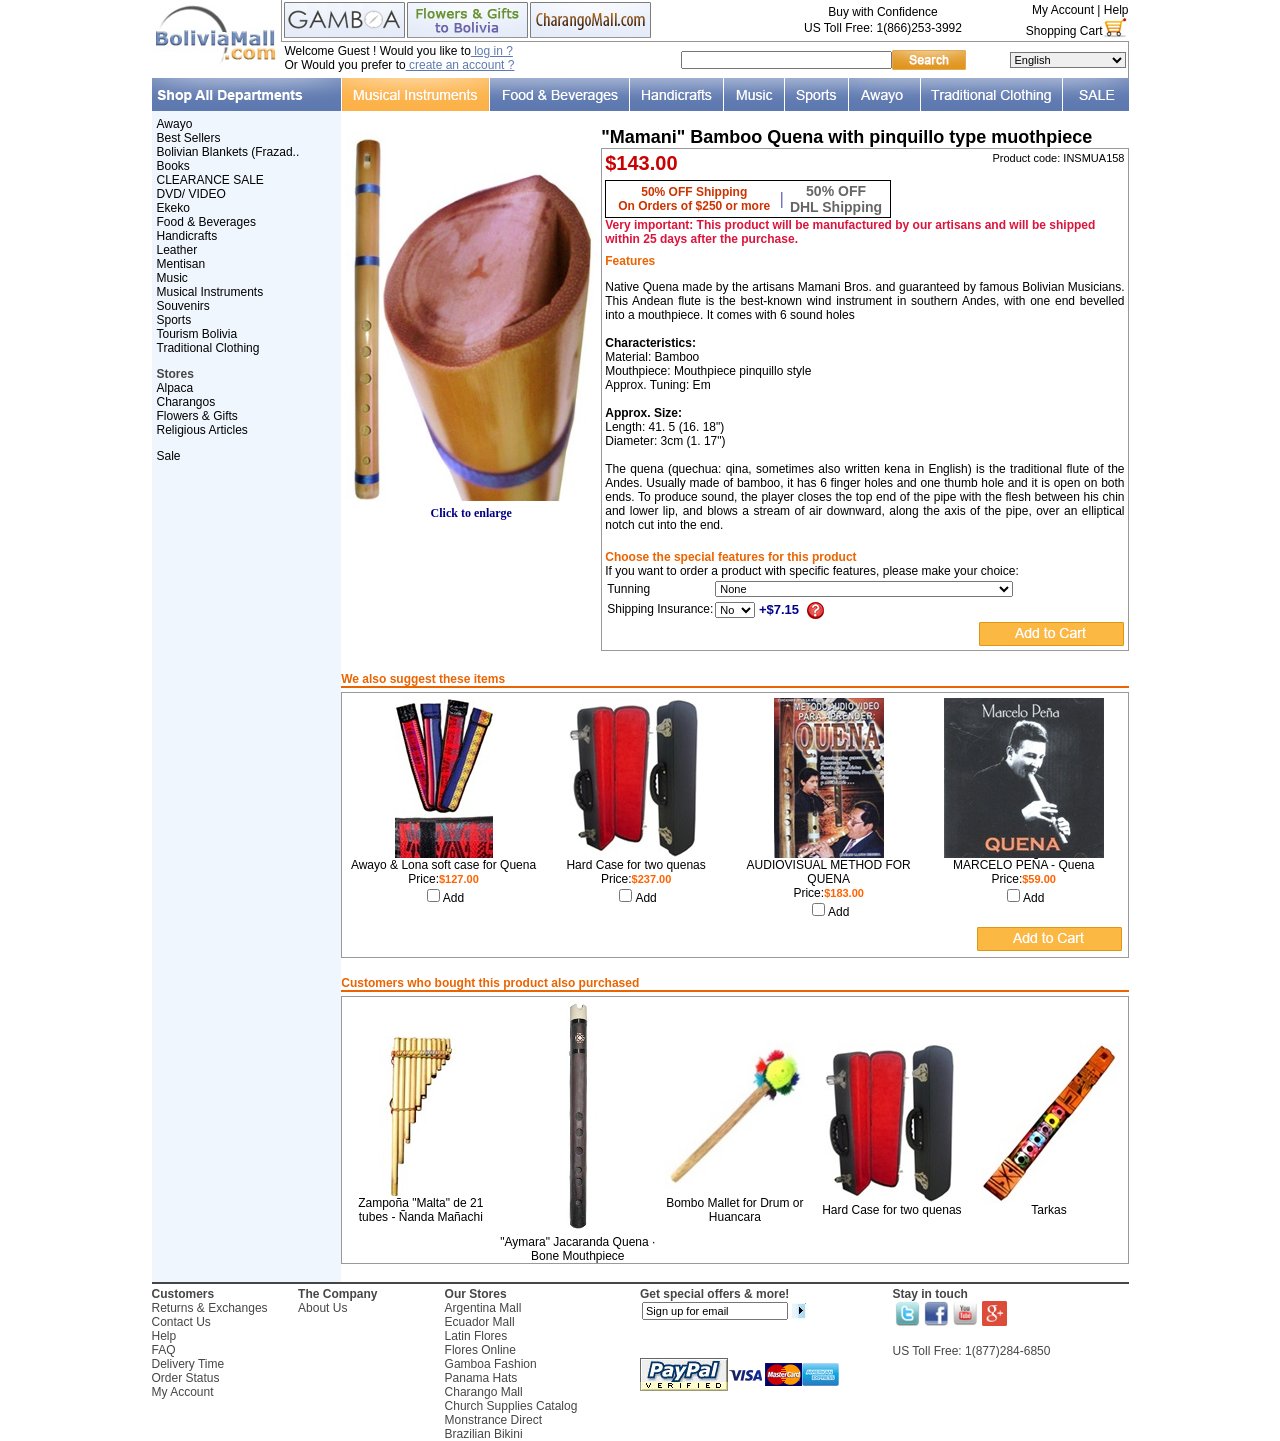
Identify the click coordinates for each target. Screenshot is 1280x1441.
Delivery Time (188, 1364)
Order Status (186, 1378)
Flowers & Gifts (197, 416)
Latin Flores (476, 1336)
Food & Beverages (206, 222)
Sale (169, 456)
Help (1116, 10)
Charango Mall (484, 1392)
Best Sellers (189, 138)
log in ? (492, 51)
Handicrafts (187, 236)
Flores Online (480, 1350)
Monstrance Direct (493, 1420)
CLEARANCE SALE (210, 180)
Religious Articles (202, 430)
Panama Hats (481, 1378)
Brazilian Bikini (484, 1434)
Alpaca (175, 388)
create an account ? (460, 65)
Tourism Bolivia (197, 334)
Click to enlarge (471, 507)
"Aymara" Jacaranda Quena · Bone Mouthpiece (577, 1249)
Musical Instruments (210, 292)
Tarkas (1048, 1210)
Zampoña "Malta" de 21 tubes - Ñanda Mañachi (420, 1210)
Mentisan (181, 264)
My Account (1063, 10)
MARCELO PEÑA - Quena (1023, 865)
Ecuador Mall (480, 1322)
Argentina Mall (483, 1308)
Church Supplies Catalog (511, 1406)
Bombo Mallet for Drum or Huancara (734, 1210)
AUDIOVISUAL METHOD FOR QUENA (829, 872)
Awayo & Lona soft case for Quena (443, 865)
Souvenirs (183, 306)
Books (173, 166)
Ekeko (173, 208)
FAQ (164, 1350)
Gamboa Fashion (491, 1364)
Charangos (186, 402)
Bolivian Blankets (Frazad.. (228, 152)
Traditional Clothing (208, 348)
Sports (174, 320)
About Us (322, 1308)
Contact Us (181, 1322)
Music (172, 278)
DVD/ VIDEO (191, 194)
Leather (177, 250)
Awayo (175, 124)
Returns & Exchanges (210, 1308)
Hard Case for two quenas (635, 865)
